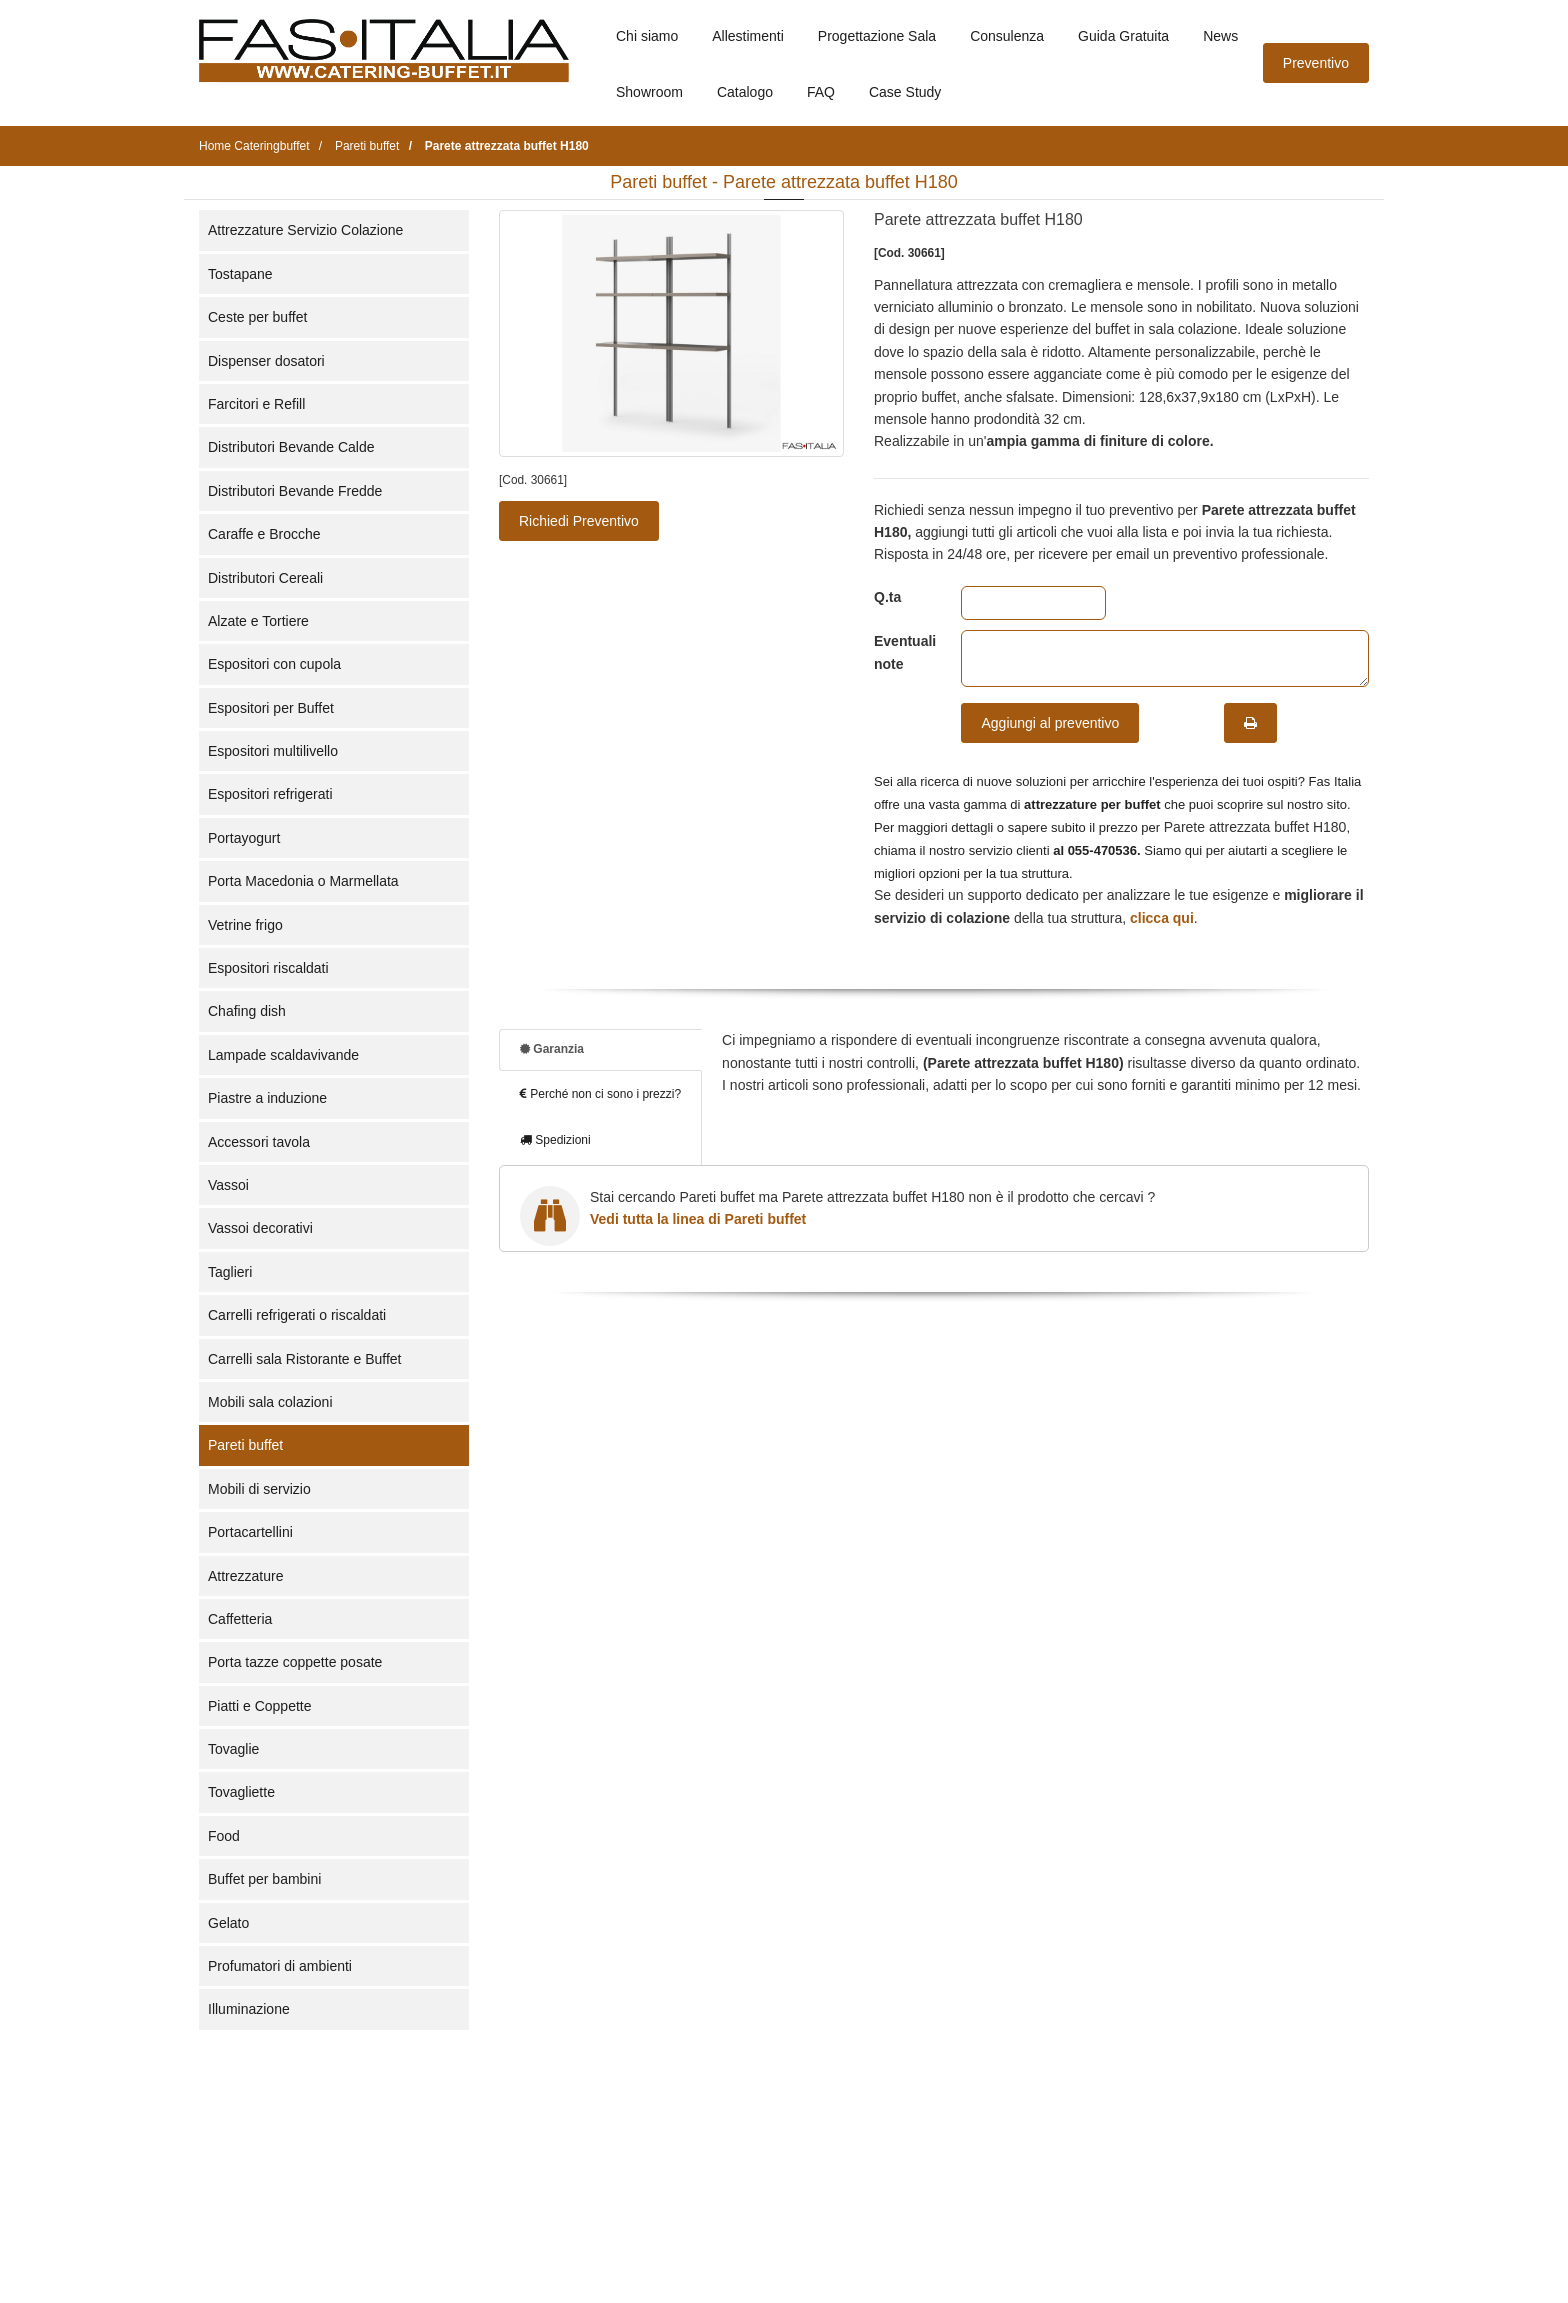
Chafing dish (247, 1011)
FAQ (821, 92)
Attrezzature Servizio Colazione (305, 230)
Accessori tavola (259, 1142)
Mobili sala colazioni (270, 1402)
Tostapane (240, 274)
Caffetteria (240, 1619)
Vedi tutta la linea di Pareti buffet (698, 1219)
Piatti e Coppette (260, 1706)
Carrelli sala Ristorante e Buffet (305, 1359)
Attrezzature (245, 1576)
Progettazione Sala (877, 36)
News (1220, 36)
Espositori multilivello (273, 751)
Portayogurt (244, 838)
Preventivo (1316, 63)
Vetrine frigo (245, 925)
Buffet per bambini (264, 1879)
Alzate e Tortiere (258, 621)
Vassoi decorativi (260, 1228)
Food (224, 1836)
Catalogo (745, 92)
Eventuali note (902, 652)
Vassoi (228, 1185)
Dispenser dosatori (266, 361)
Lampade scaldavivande (283, 1055)
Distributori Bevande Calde (291, 447)
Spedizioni (555, 1140)
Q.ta (887, 597)
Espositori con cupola (274, 664)
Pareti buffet (245, 1445)
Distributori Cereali (265, 578)
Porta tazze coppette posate (295, 1662)
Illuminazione (249, 2009)
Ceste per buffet (257, 317)
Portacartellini (250, 1532)
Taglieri (230, 1272)
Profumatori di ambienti (280, 1966)
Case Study (905, 92)
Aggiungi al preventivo (1050, 723)
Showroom (649, 92)
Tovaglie (233, 1749)
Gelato (228, 1923)
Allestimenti (748, 36)
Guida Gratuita (1123, 36)
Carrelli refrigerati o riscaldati (297, 1315)
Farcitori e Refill (256, 404)
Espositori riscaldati (268, 968)
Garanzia (552, 1049)
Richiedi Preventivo (579, 521)
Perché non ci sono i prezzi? (600, 1094)
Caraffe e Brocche (264, 534)
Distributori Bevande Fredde (295, 491)
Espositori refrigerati (270, 794)
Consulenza (1007, 36)
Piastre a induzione (267, 1098)
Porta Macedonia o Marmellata (303, 881)
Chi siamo (647, 36)
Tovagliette (241, 1792)
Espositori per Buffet (271, 708)
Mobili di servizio (259, 1489)
